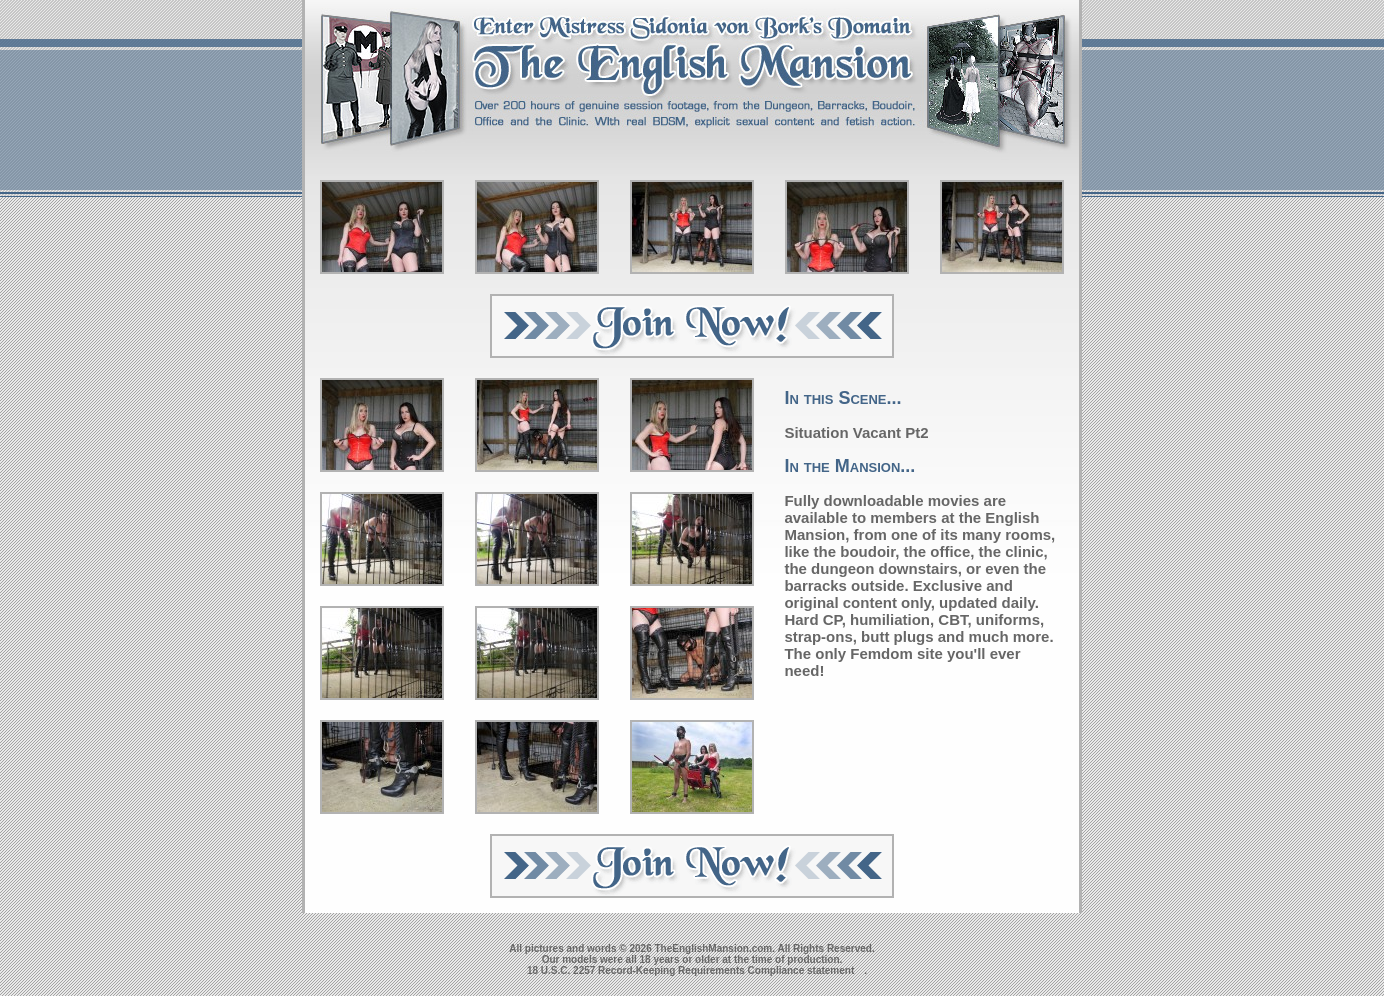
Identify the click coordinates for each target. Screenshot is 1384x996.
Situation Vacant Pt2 (856, 432)
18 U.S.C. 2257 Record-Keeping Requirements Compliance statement (690, 970)
